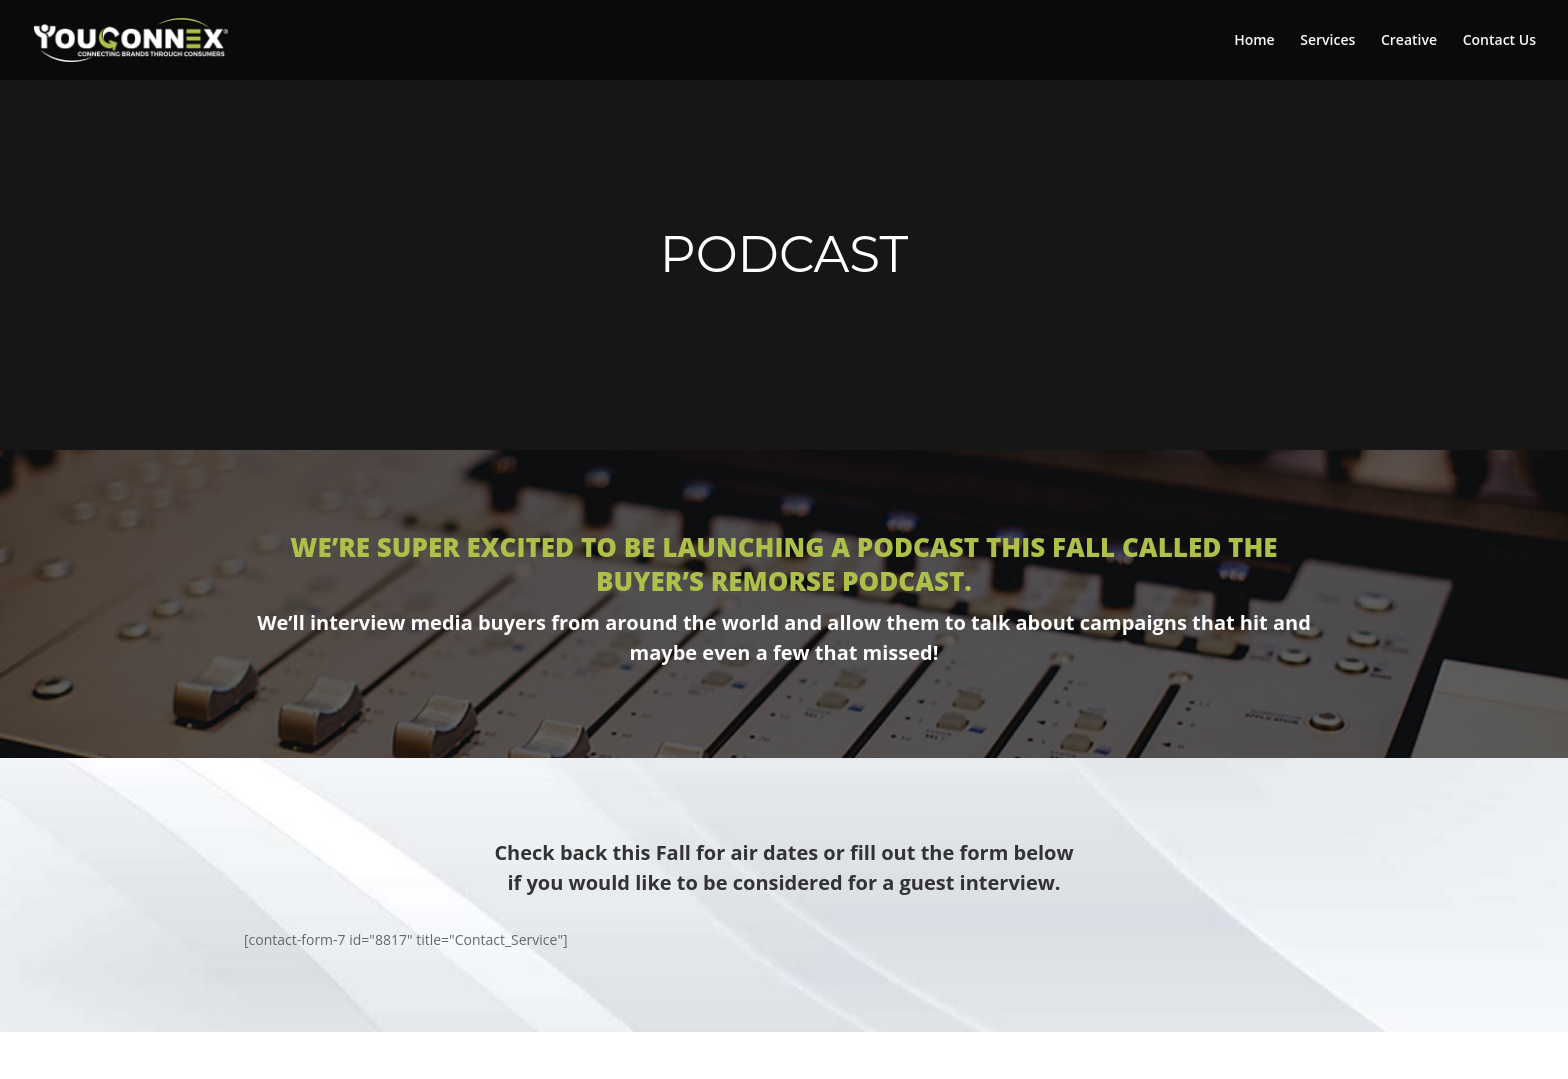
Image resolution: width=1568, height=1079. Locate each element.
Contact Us (1499, 41)
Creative (1409, 41)
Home (1254, 41)
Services (1327, 41)
